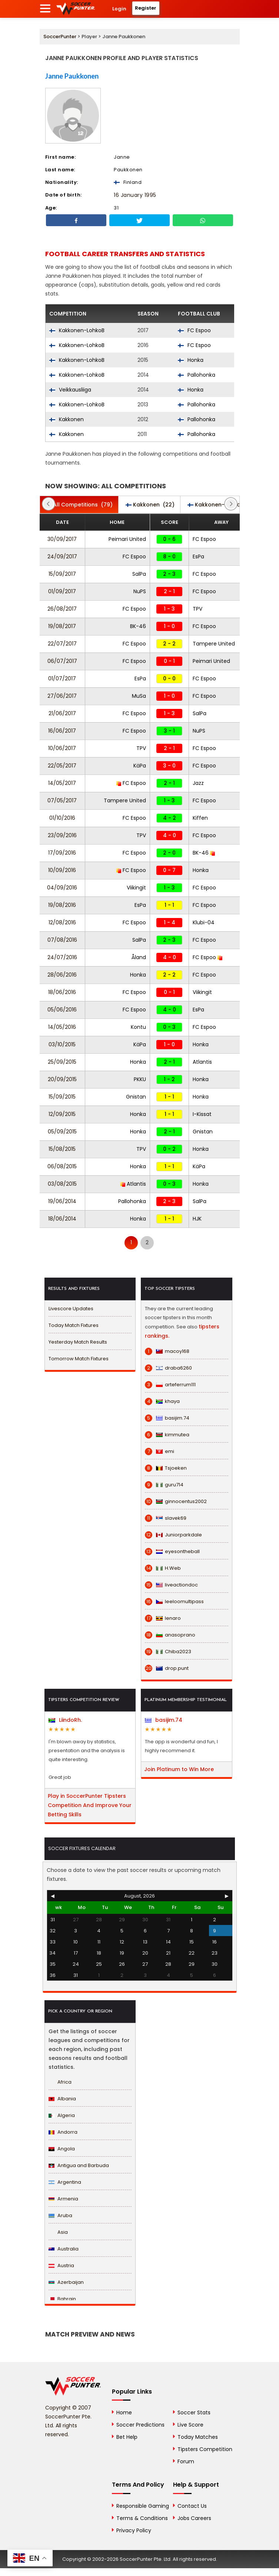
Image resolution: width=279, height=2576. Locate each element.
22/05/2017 (62, 765)
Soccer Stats (193, 2412)
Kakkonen (66, 419)
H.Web (163, 1568)
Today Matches (197, 2437)
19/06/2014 (62, 1201)
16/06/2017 (62, 730)
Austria (61, 2265)
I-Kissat (202, 1114)
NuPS (139, 591)
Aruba (60, 2215)
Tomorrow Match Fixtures (79, 1358)
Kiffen (200, 818)
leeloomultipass (174, 1601)
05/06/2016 (62, 1009)
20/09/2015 (62, 1079)
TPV (197, 608)
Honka (190, 360)
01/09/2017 (62, 591)
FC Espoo (194, 330)
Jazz (198, 783)
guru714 (164, 1485)
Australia (64, 2248)
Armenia (63, 2198)
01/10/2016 (62, 818)
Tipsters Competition (204, 2449)
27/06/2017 (62, 696)
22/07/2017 (62, 643)
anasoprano (170, 1635)
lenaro (163, 1618)
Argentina (65, 2182)
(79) (79, 504)
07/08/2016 (62, 940)
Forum (185, 2461)
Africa (60, 2081)
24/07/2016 (62, 957)
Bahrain (62, 2298)
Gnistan (136, 1096)
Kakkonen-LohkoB (76, 330)
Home (124, 2412)
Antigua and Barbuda (79, 2165)
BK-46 (138, 626)
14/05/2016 (62, 1027)
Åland (139, 957)
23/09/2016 (62, 835)
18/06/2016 (62, 992)
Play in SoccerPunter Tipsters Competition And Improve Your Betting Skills (90, 1805)
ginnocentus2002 (176, 1501)
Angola (62, 2148)
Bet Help (126, 2437)
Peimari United (127, 539)
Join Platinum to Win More (179, 1769)
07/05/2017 (62, 800)
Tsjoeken (166, 1468)
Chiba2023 (168, 1651)
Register (145, 7)
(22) (150, 504)
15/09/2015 (62, 1096)
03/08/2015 (62, 1184)
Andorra (63, 2132)
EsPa (198, 556)
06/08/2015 (62, 1166)
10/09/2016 (62, 870)
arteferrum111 (170, 1384)
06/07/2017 (62, 661)
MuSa (139, 696)
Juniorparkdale (173, 1535)
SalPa (139, 574)
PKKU (140, 1079)
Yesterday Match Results (78, 1341)
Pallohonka (196, 375)
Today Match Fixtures (74, 1325)
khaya (162, 1401)
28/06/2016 (62, 974)
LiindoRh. (65, 1720)
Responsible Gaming (142, 2506)
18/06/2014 (62, 1218)
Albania (62, 2098)
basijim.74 (167, 1418)
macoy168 (167, 1351)
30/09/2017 (62, 539)
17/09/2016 (62, 852)
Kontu (138, 1027)
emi (159, 1451)
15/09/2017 (62, 574)
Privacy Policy (133, 2530)
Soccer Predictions (140, 2424)
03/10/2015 (62, 1044)
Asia (58, 2232)
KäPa (139, 765)
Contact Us (192, 2506)
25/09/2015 (62, 1062)
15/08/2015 (62, 1149)
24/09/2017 (62, 556)
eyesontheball (172, 1551)
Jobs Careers (194, 2518)
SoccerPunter (59, 36)
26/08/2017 (62, 608)
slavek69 (165, 1518)
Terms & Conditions (142, 2518)
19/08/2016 (62, 905)
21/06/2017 (62, 713)
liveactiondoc (171, 1585)
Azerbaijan (66, 2282)
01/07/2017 (62, 678)
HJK (197, 1218)
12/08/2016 (62, 922)
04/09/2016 (62, 887)
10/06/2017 (62, 748)
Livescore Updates (71, 1308)
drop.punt (167, 1668)
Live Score (190, 2424)
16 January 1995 (135, 195)
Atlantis (202, 1062)
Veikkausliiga (70, 389)
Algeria (62, 2115)
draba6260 (168, 1368)
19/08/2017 (62, 626)
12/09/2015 (62, 1114)
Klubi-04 (204, 922)
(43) (223, 504)
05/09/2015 (62, 1131)
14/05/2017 (62, 783)
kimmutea (167, 1435)
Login (119, 8)
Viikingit (136, 887)
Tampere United (214, 643)
